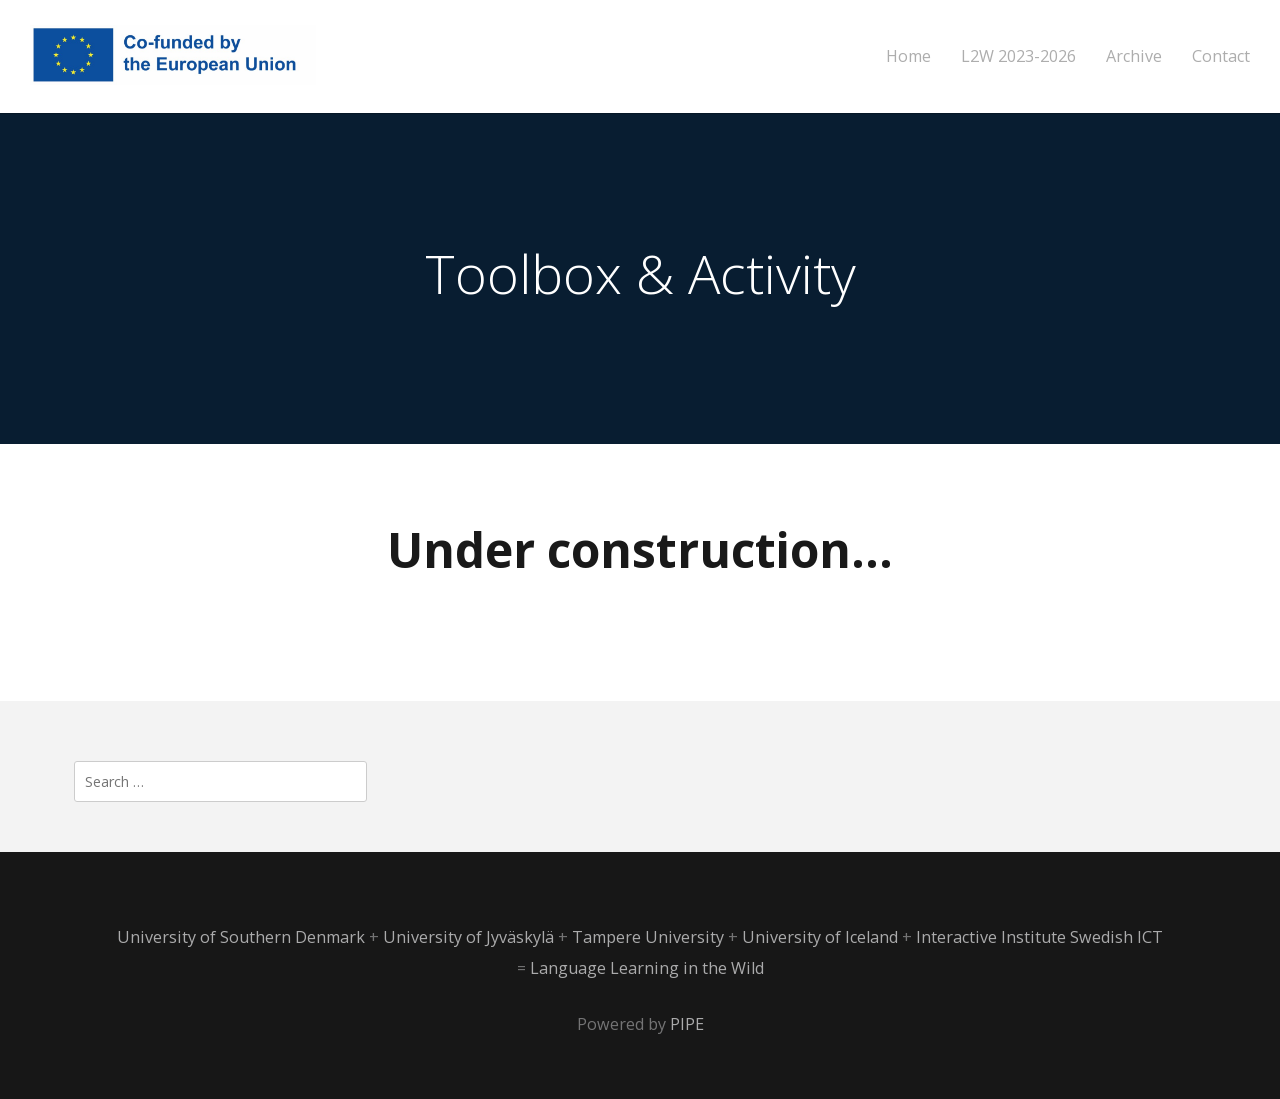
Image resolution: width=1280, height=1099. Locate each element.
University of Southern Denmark (243, 937)
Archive (1134, 56)
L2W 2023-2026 (1018, 56)
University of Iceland (822, 937)
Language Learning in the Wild (647, 968)
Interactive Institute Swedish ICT (1039, 937)
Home (908, 56)
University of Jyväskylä (470, 937)
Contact (1221, 56)
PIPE (687, 1024)
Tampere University (650, 937)
